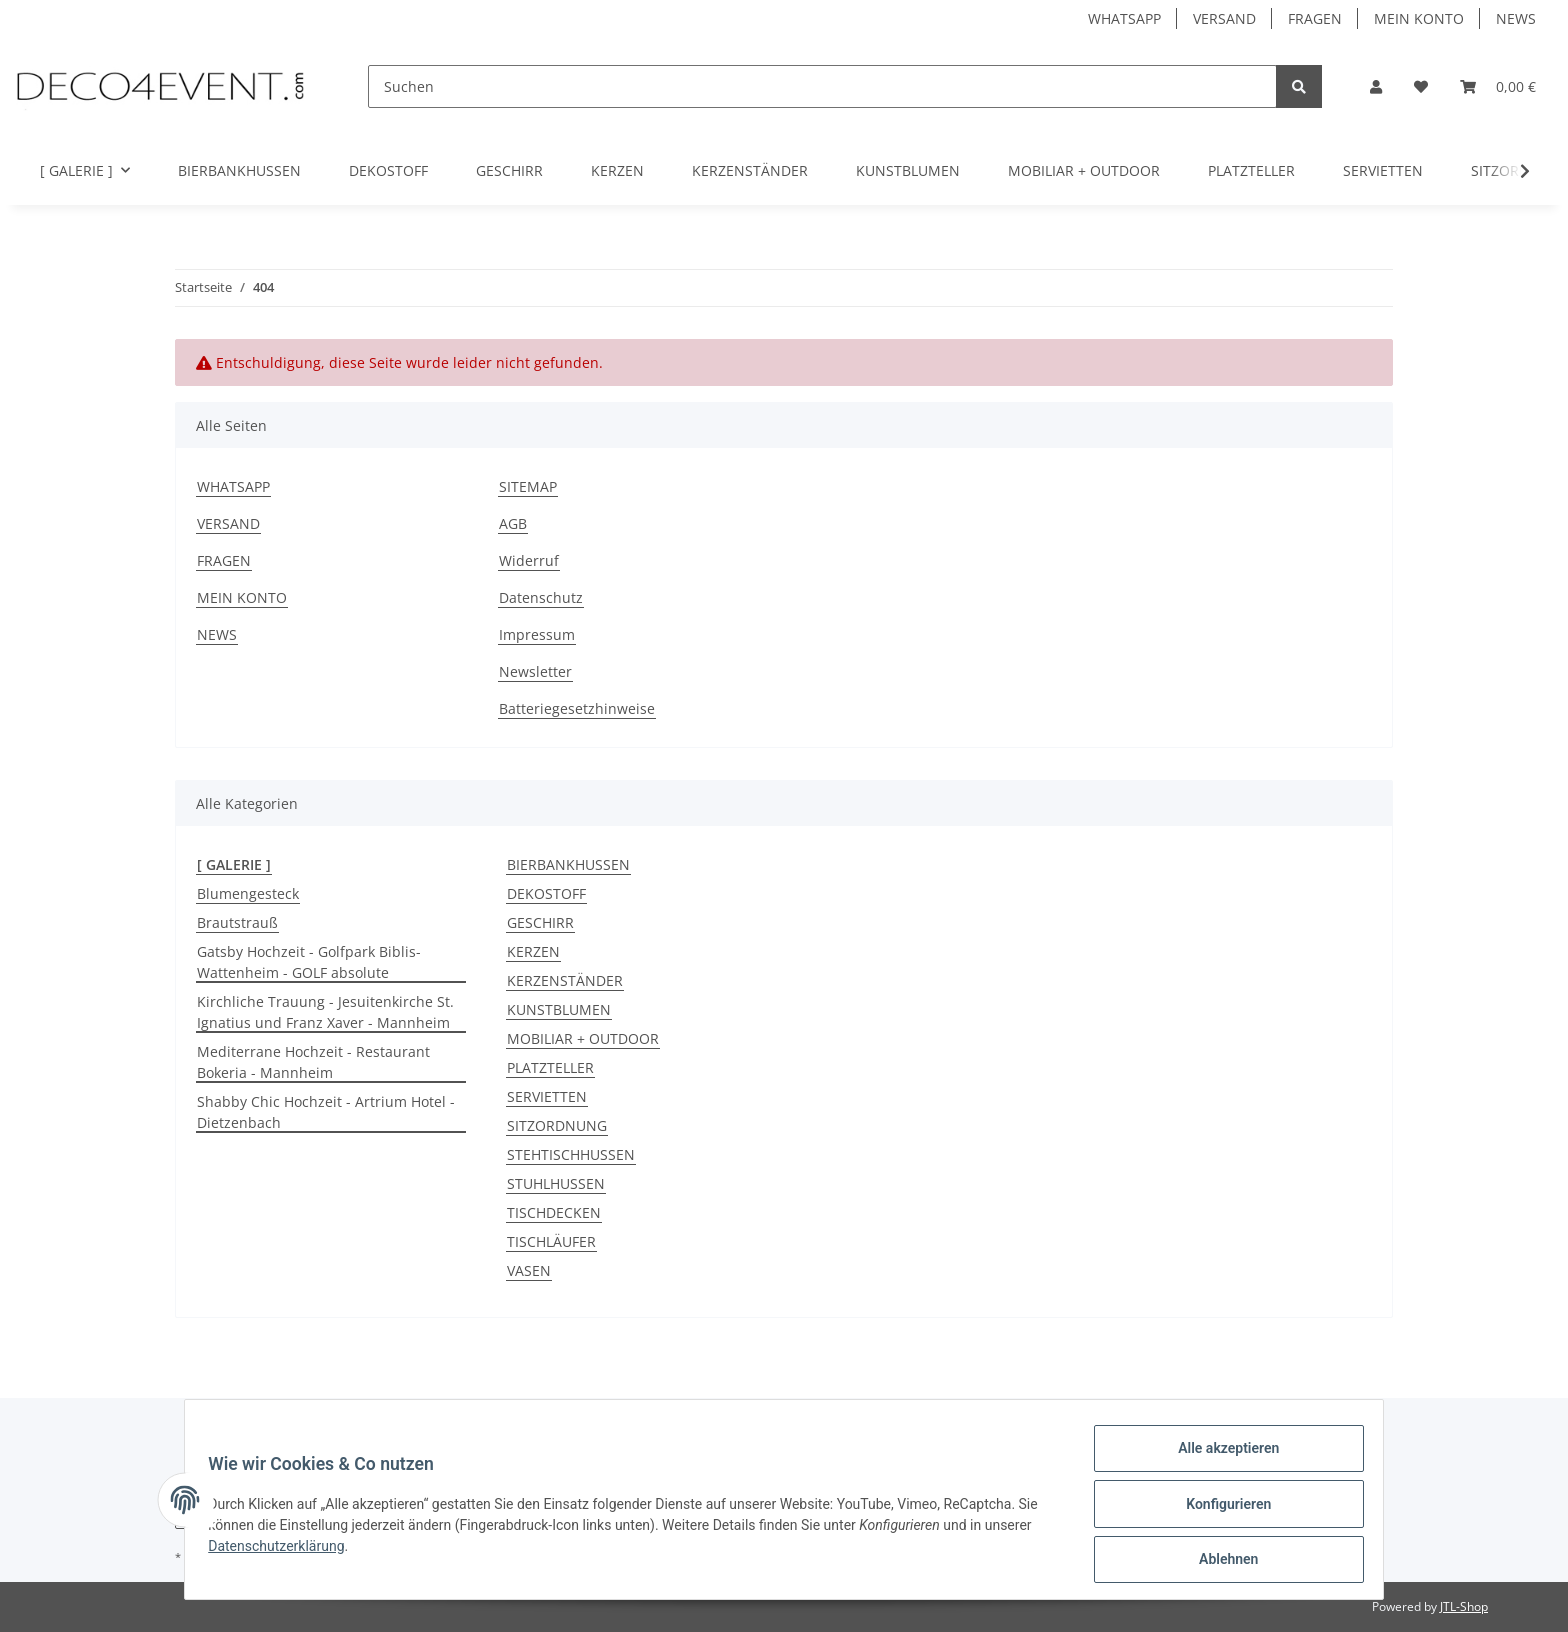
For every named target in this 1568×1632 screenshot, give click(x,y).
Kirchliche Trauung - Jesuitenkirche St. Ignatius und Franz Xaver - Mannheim (325, 1012)
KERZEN (533, 951)
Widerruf (529, 560)
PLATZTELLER (550, 1067)
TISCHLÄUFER (551, 1241)
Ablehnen (1219, 1561)
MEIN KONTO (1419, 18)
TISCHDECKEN (554, 1212)
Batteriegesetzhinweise (577, 708)
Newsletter (535, 671)
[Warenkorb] (1498, 86)
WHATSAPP (1124, 18)
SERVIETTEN (547, 1096)
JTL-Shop (1464, 1606)
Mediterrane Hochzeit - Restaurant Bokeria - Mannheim (313, 1062)
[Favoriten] (1421, 86)
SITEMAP (528, 486)
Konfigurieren (1219, 1509)
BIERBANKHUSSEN (568, 864)
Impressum (537, 634)
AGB (513, 523)
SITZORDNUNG (557, 1125)
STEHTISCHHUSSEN (571, 1154)
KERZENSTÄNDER (565, 980)
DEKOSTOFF (546, 893)
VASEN (529, 1270)
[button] (1376, 86)
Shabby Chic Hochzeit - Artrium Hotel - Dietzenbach (326, 1112)
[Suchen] (822, 86)
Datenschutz (541, 597)
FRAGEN (1315, 18)
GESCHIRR (540, 922)
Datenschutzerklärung (285, 1551)
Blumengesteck (248, 893)
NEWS (1516, 18)
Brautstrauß (237, 922)
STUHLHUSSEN (556, 1183)
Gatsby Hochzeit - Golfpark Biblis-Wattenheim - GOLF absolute (309, 962)
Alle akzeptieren (1219, 1457)
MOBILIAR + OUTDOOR (583, 1038)
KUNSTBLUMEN (559, 1009)
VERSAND (1224, 18)
